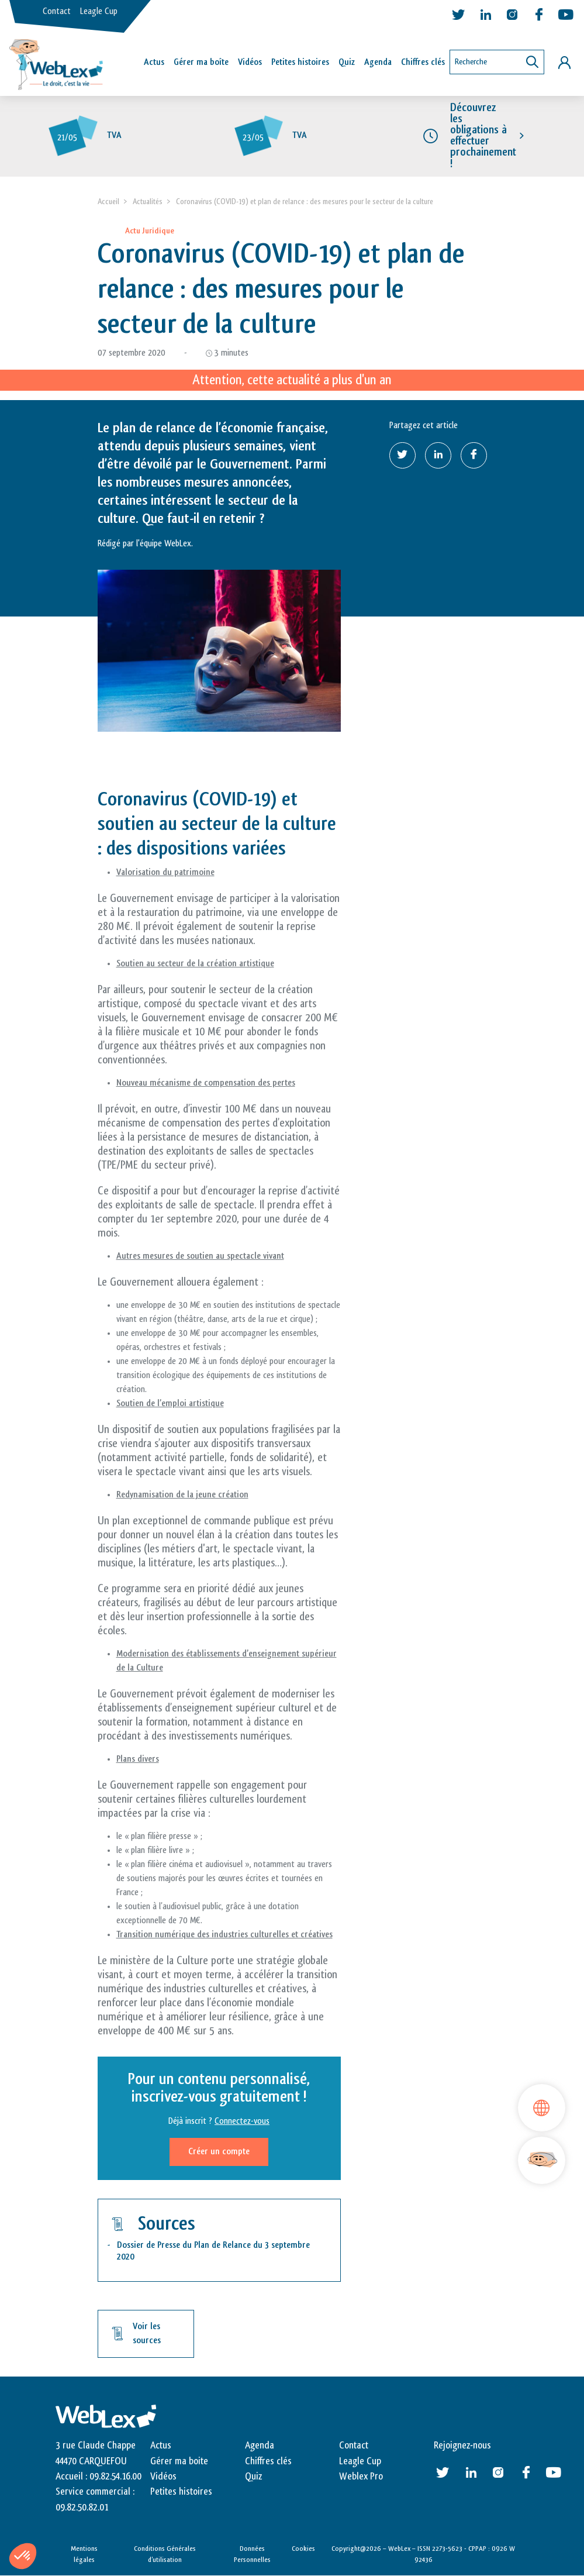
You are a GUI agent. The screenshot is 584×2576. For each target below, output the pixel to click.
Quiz (346, 62)
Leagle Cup (99, 11)
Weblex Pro (361, 2476)
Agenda (378, 62)
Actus (154, 62)
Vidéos (250, 62)
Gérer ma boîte (201, 62)
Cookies (303, 2549)
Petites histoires (300, 62)
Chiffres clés (423, 62)
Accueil (108, 201)
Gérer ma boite (179, 2461)
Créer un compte (219, 2152)
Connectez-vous (242, 2121)
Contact (57, 11)
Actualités (148, 201)
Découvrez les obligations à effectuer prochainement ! (483, 135)
